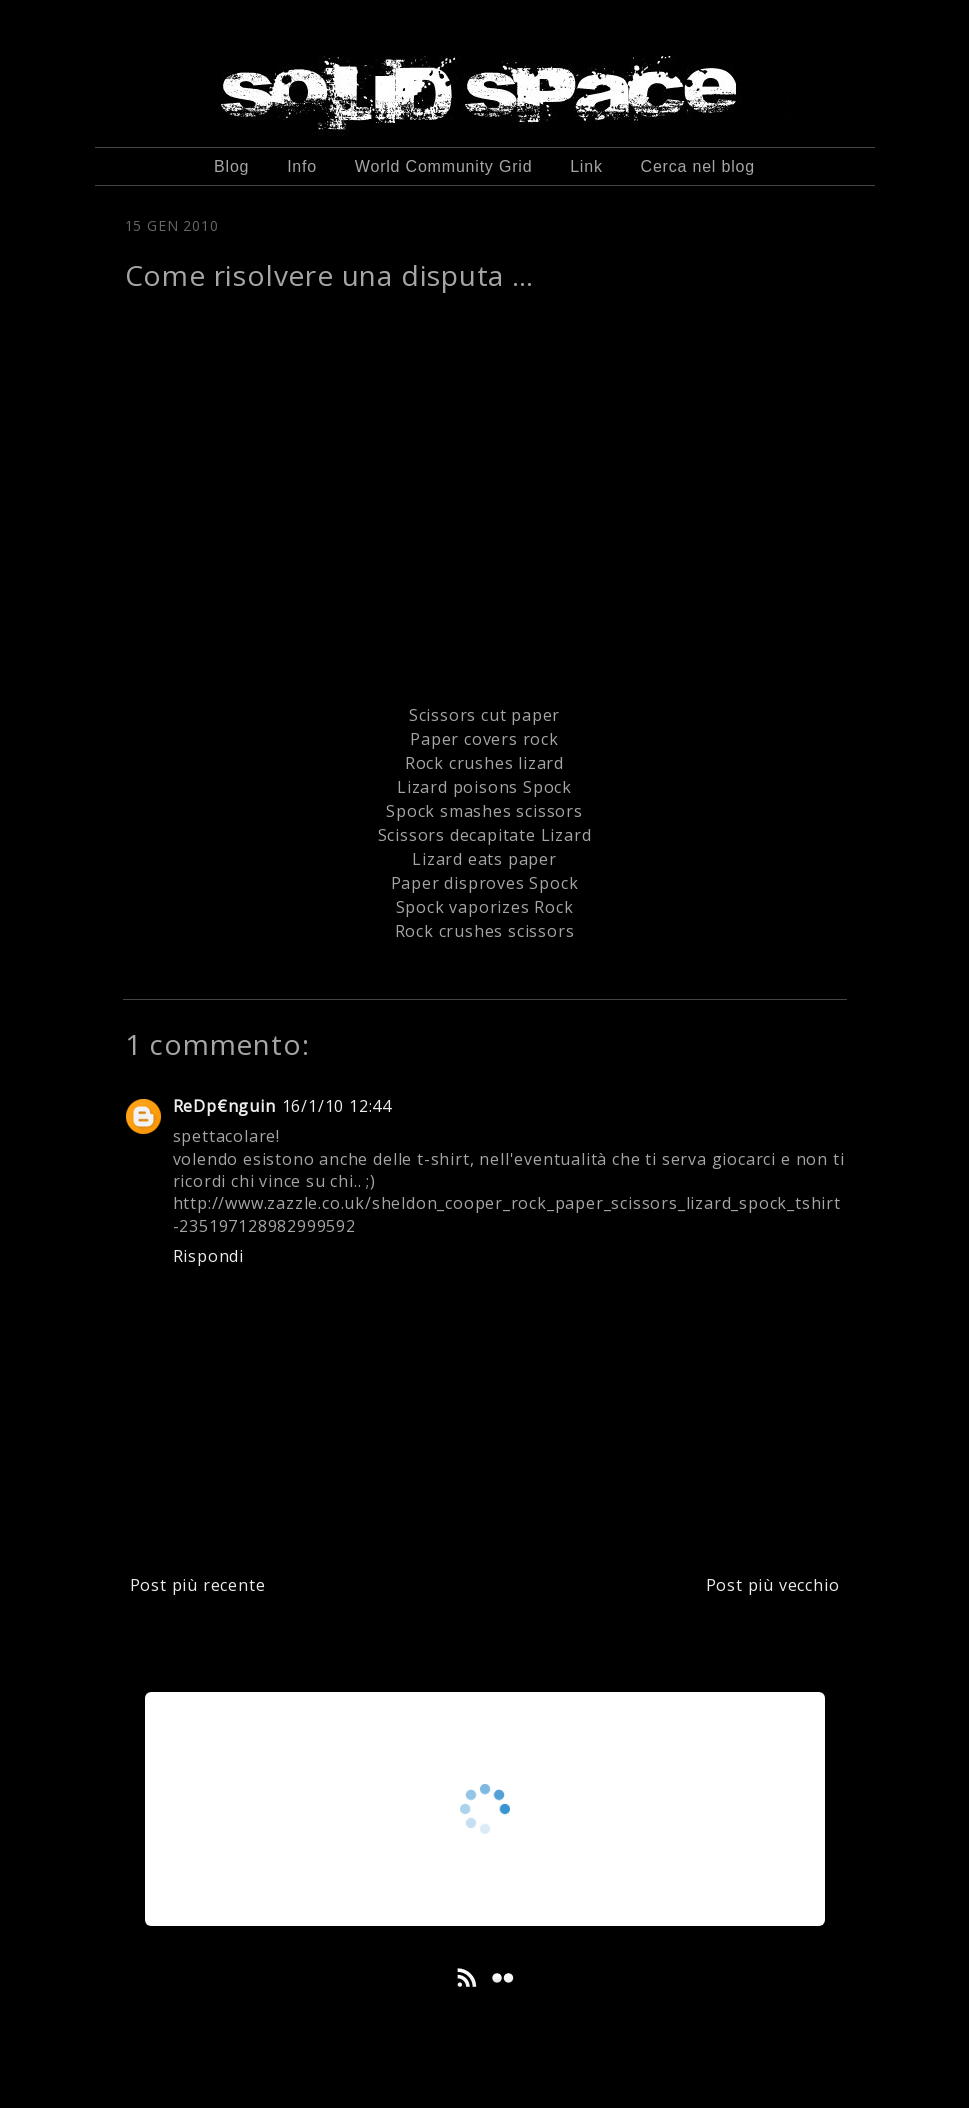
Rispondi (208, 1256)
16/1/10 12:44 (337, 1106)
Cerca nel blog (698, 166)
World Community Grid (444, 166)
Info (302, 166)
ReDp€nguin (224, 1106)
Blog (231, 166)
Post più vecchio (773, 1585)
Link (586, 166)
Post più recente (198, 1585)
